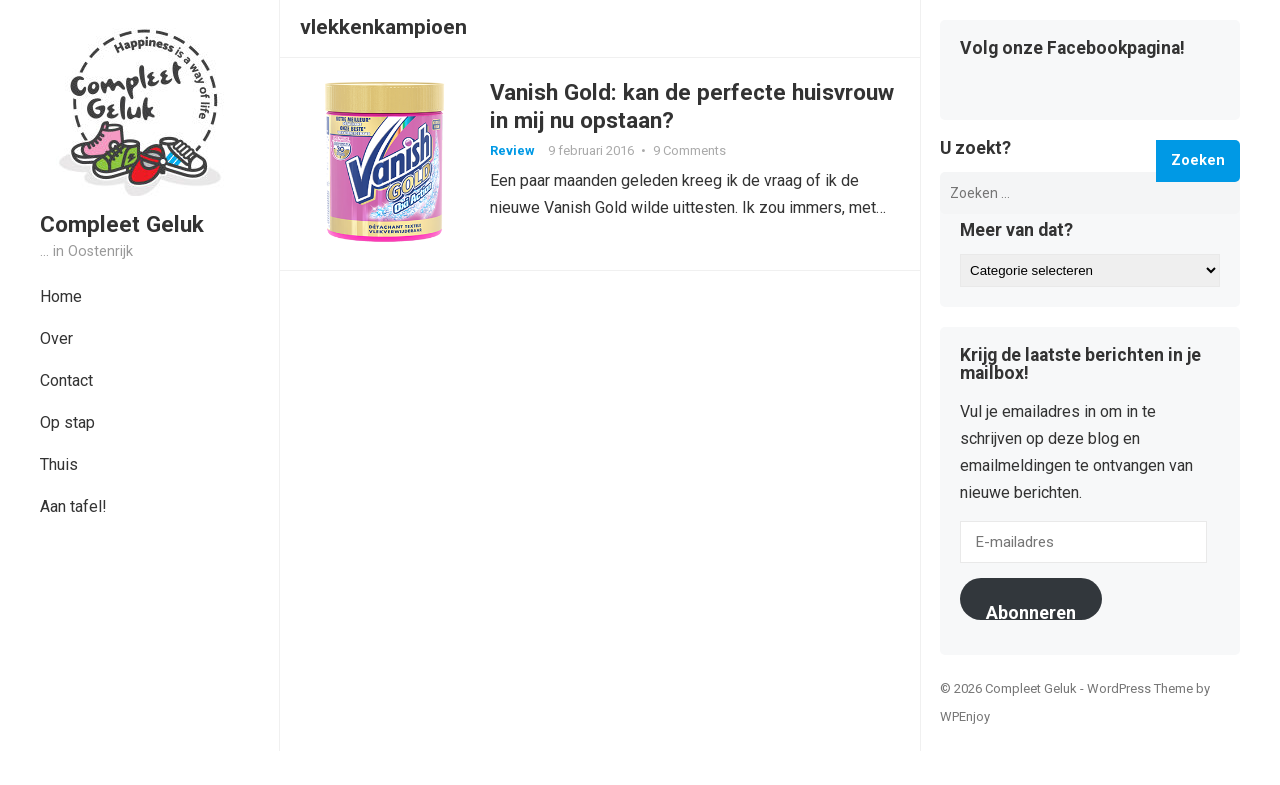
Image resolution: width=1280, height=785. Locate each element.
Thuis (59, 464)
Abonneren (1031, 611)
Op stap (67, 422)
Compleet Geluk (122, 224)
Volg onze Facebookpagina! (1072, 49)
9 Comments (689, 150)
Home (61, 296)
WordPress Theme (1140, 688)
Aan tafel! (73, 506)
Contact (66, 380)
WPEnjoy (965, 716)
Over (56, 338)
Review (512, 150)
